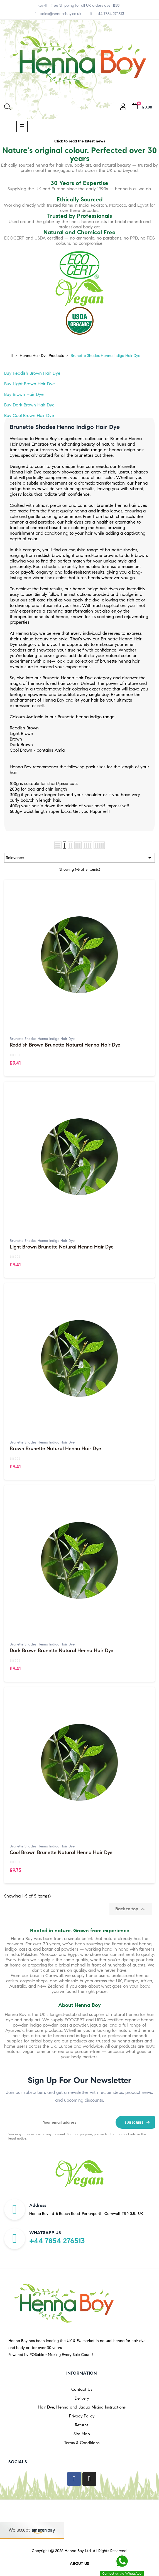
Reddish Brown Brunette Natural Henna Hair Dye (65, 1045)
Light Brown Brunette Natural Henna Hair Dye (62, 1247)
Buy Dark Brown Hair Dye (29, 405)
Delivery (82, 2398)
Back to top (130, 1909)
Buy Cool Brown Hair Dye (29, 415)
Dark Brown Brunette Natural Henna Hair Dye (61, 1651)
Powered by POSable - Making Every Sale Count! (50, 2354)
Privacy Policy (81, 2416)
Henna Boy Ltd (78, 2550)
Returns (81, 2424)
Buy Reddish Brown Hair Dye (32, 373)
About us (79, 2563)
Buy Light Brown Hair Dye (29, 383)
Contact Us (81, 2389)
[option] (79, 2174)
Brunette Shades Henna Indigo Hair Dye (42, 1039)
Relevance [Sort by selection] (79, 858)
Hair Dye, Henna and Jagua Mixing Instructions (82, 2407)
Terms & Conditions (81, 2442)
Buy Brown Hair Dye (24, 394)
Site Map (82, 2433)
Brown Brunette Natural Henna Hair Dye (55, 1449)
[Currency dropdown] (42, 5)
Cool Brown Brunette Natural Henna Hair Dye (61, 1852)
